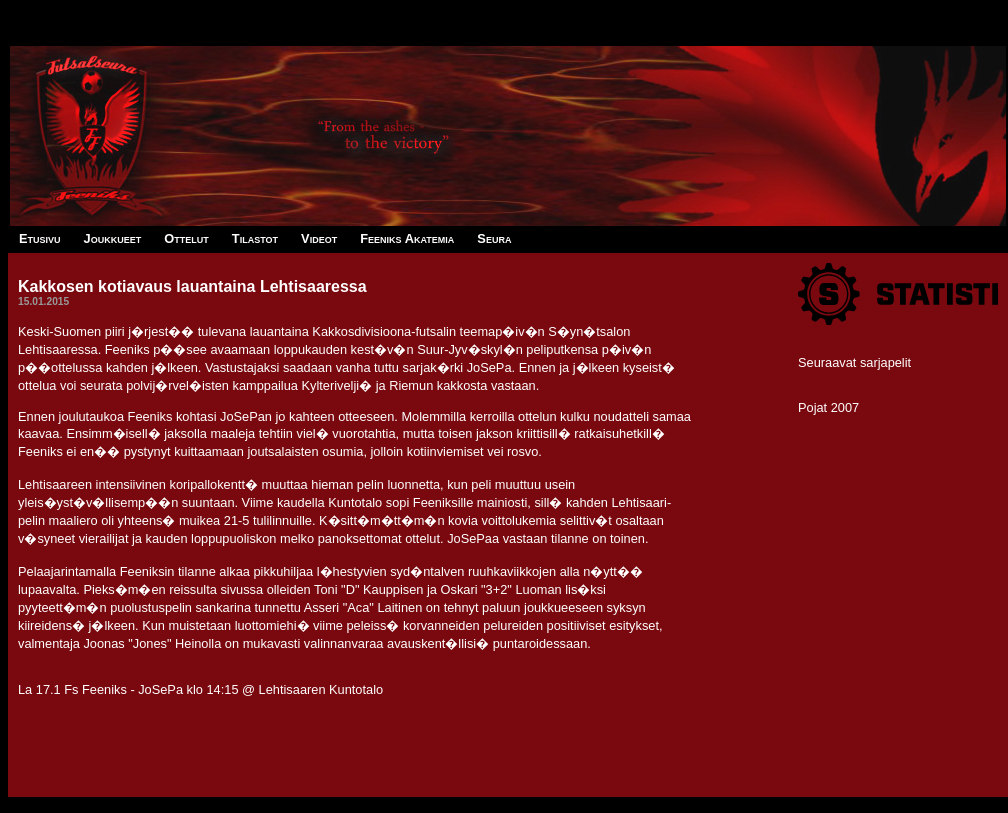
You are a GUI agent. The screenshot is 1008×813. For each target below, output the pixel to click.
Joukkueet (113, 238)
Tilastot (255, 238)
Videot (319, 238)
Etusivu (40, 238)
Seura (494, 238)
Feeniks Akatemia (407, 238)
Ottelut (186, 238)
